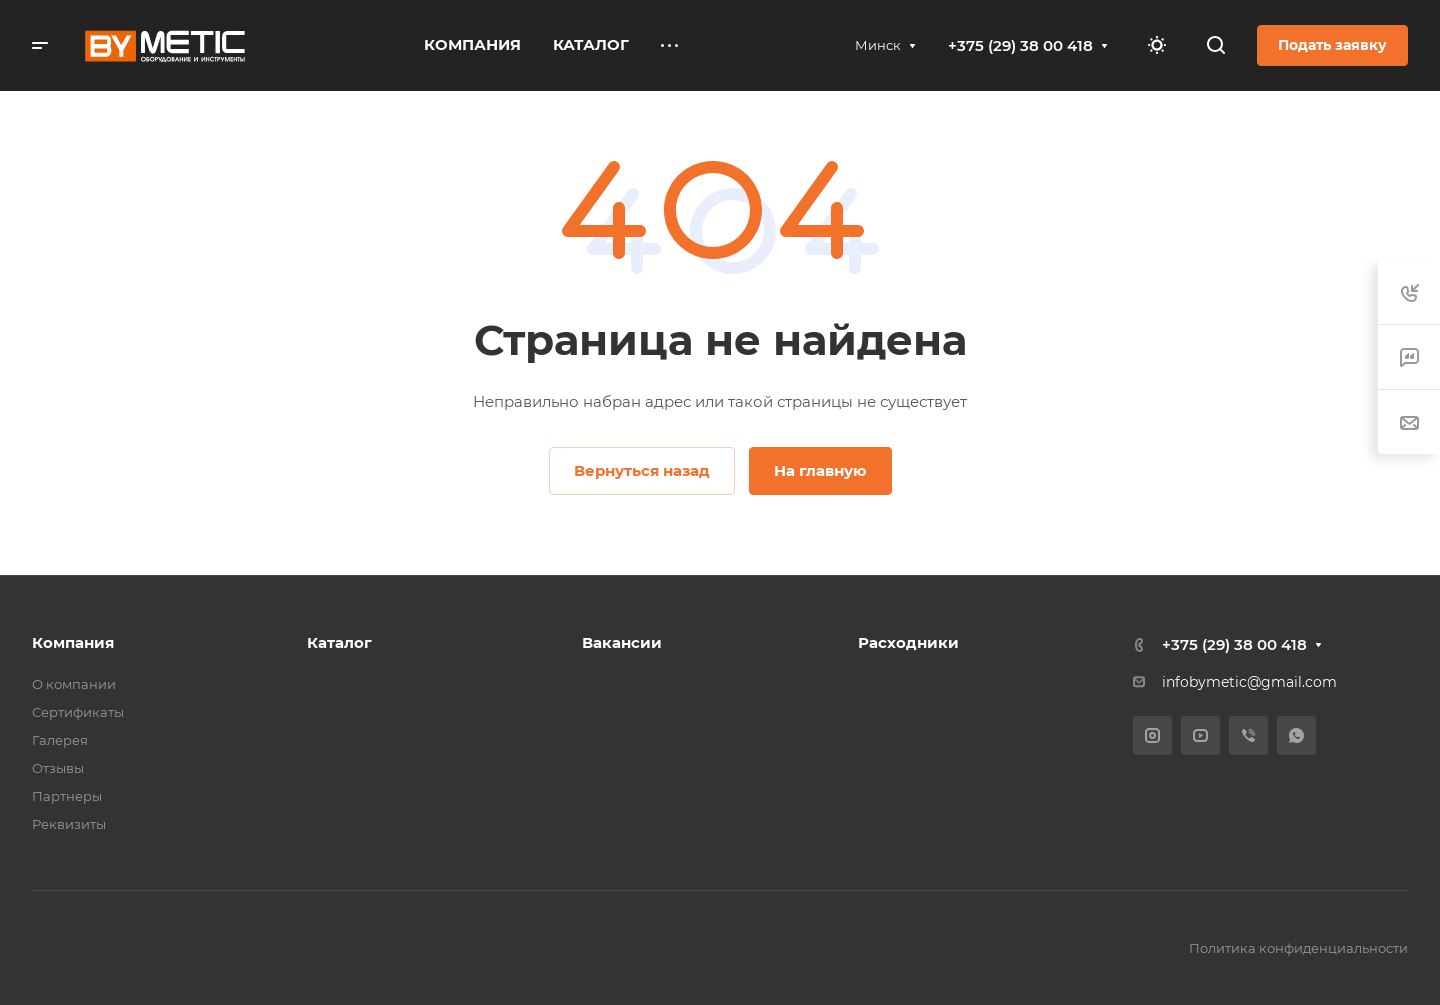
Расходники (908, 642)
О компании (74, 684)
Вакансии (622, 642)
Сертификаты (78, 712)
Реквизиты (69, 824)
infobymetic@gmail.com (1249, 682)
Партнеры (67, 796)
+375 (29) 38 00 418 (1020, 45)
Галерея (60, 740)
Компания (73, 642)
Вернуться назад (642, 470)
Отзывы (58, 768)
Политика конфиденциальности (1298, 948)
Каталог (339, 642)
